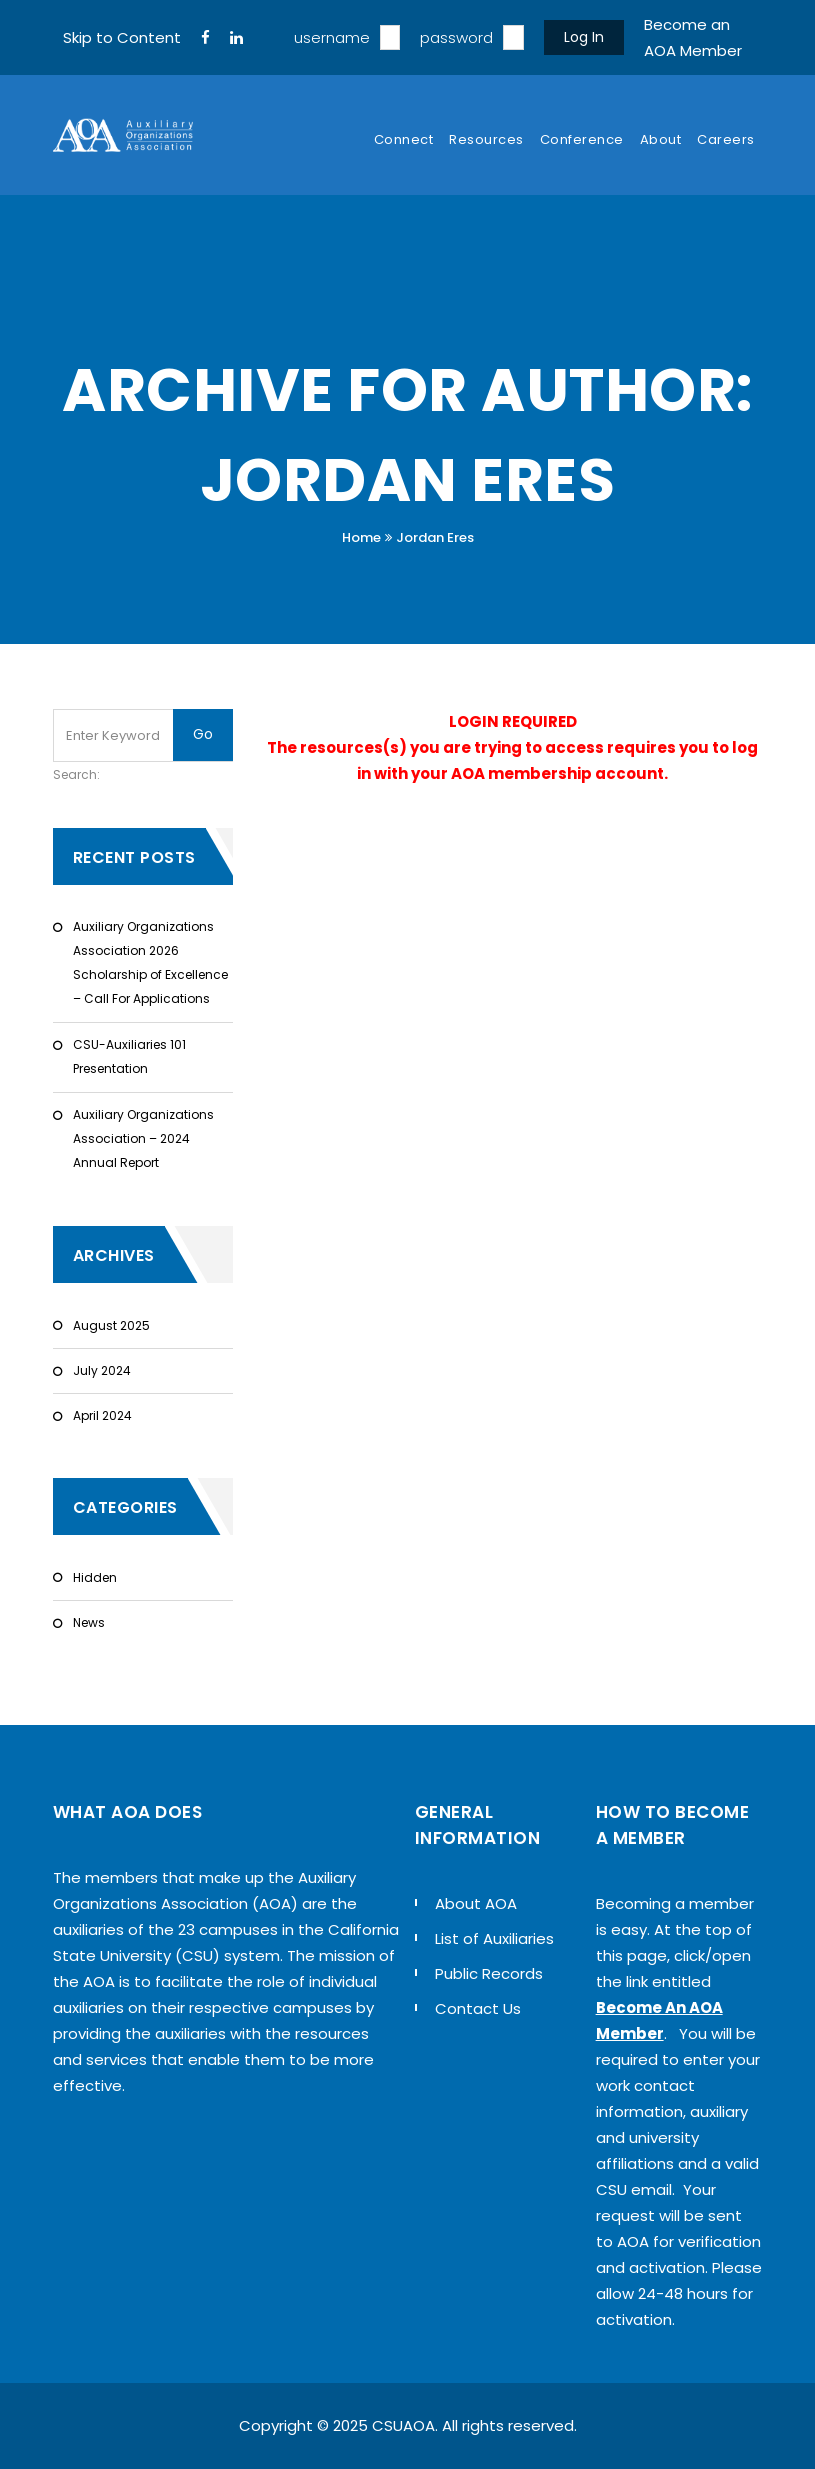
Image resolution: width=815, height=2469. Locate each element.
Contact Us (478, 2008)
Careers (726, 139)
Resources (486, 139)
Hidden (95, 1577)
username (332, 37)
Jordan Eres (435, 537)
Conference (582, 139)
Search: (76, 774)
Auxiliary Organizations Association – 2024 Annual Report (143, 1138)
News (89, 1622)
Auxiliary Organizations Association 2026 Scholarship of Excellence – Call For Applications (150, 962)
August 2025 (111, 1325)
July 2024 (102, 1370)
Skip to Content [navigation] (122, 37)
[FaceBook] (205, 38)
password (456, 37)
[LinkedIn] (236, 38)
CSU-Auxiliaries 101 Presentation (129, 1056)
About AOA (476, 1903)
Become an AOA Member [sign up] (693, 37)
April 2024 (102, 1415)
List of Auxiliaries (494, 1938)
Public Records (489, 1973)
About (661, 139)
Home (361, 537)
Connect (404, 139)
